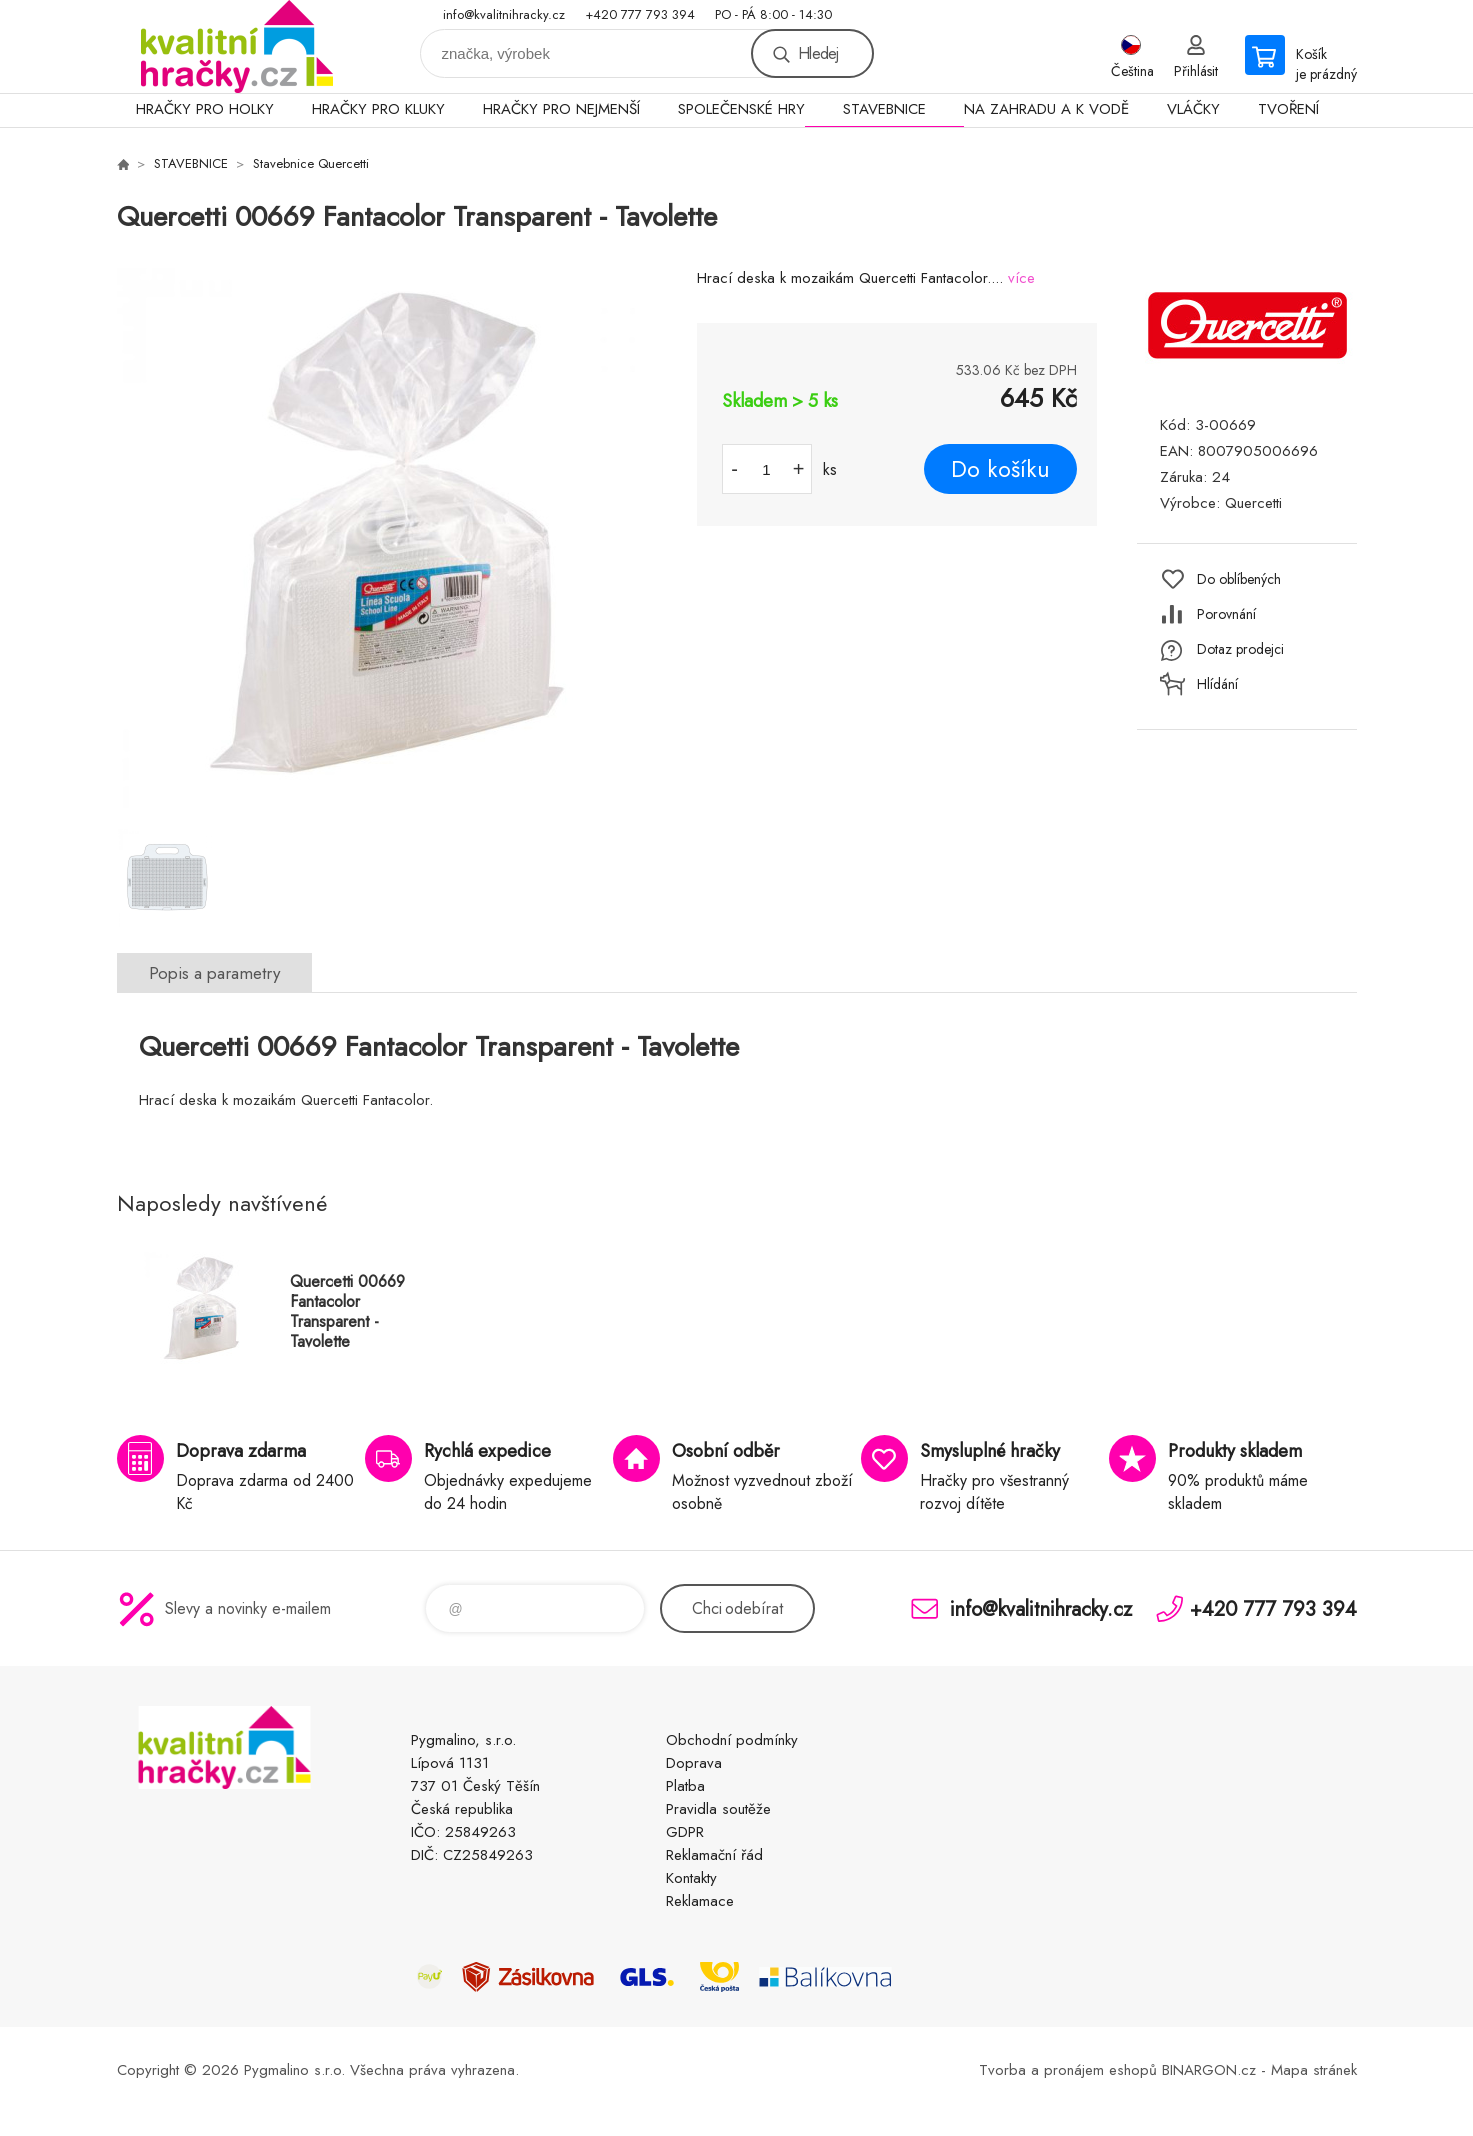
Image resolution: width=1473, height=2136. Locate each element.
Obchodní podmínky (732, 1740)
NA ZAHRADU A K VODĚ (1046, 109)
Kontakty (691, 1878)
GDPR (685, 1832)
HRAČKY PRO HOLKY (205, 109)
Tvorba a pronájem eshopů (1068, 2070)
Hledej (818, 53)
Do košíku (1000, 469)
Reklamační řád (714, 1855)
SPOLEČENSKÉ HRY (741, 109)
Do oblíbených (1239, 579)
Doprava (694, 1763)
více (1021, 278)
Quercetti (1253, 503)
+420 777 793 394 (640, 14)
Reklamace (700, 1901)
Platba (685, 1786)
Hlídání (1217, 684)
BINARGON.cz (1209, 2070)
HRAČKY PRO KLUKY (378, 109)
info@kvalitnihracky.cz (504, 14)
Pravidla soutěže (718, 1809)
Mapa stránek (1314, 2070)
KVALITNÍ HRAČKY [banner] (237, 46)
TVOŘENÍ (1288, 109)
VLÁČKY (1193, 109)
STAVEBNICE (884, 109)
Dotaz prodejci (1240, 649)
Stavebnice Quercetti (311, 163)
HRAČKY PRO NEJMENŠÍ (561, 109)
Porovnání (1226, 614)
